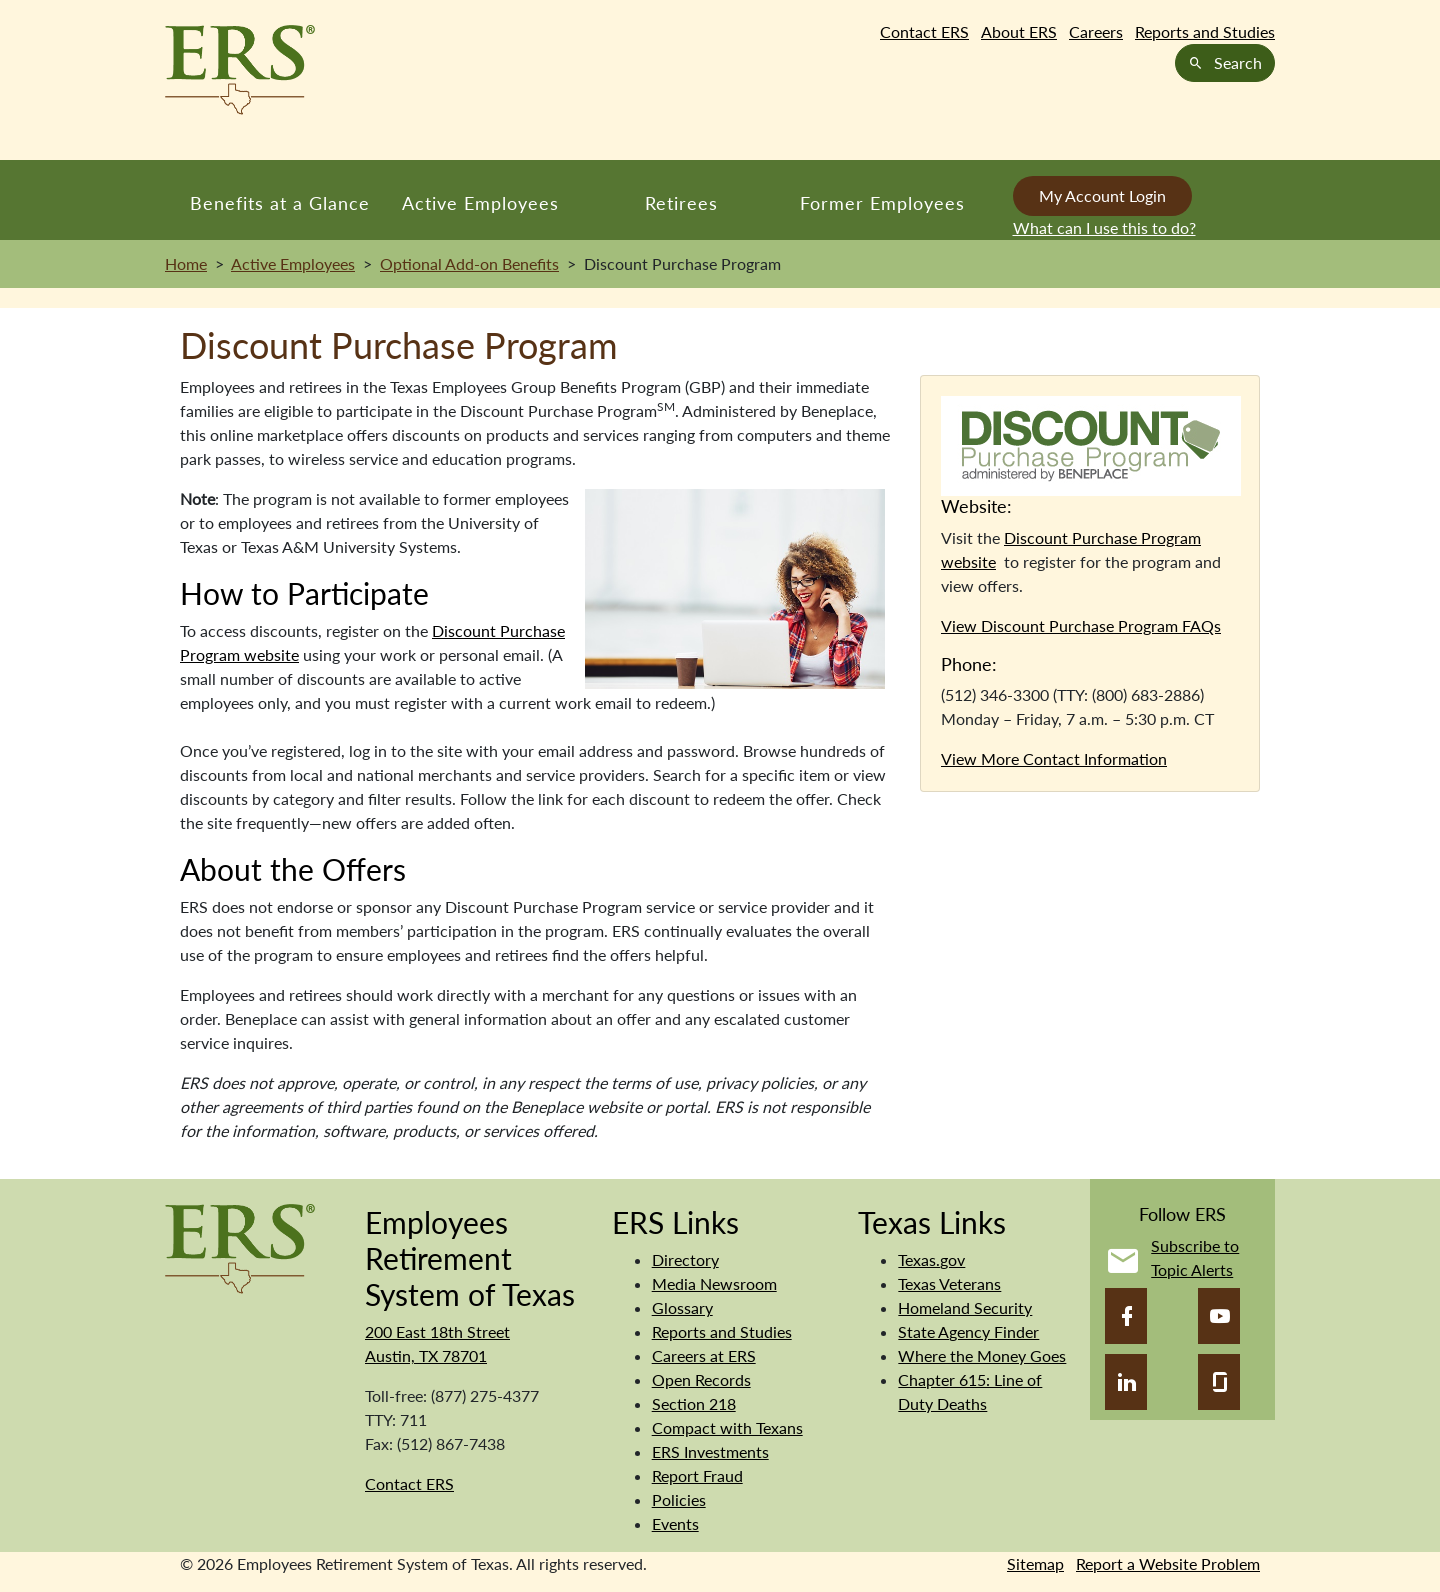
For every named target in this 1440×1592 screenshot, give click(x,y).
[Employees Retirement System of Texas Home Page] (240, 70)
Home (186, 263)
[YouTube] (1219, 1316)
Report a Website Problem (1168, 1563)
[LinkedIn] (1126, 1382)
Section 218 (694, 1403)
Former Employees (882, 203)
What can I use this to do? (1104, 227)
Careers (1096, 31)
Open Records (701, 1379)
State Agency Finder (968, 1331)
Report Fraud (697, 1475)
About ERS (1019, 31)
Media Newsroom (714, 1283)
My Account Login (1102, 195)
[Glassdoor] (1219, 1382)
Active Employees (480, 203)
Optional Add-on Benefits (469, 263)
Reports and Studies (1205, 31)
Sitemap (1035, 1563)
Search (1225, 62)
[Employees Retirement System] (240, 1246)
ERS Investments (710, 1451)
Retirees (681, 203)
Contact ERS (924, 31)
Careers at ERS (704, 1355)
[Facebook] (1126, 1316)
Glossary (682, 1307)
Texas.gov (931, 1259)
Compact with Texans (727, 1427)
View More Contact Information (1054, 758)
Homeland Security (965, 1307)
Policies (679, 1499)
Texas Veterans (949, 1283)
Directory (685, 1259)
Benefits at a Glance (280, 203)
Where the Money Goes (982, 1355)
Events (675, 1523)
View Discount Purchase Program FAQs (1081, 625)
